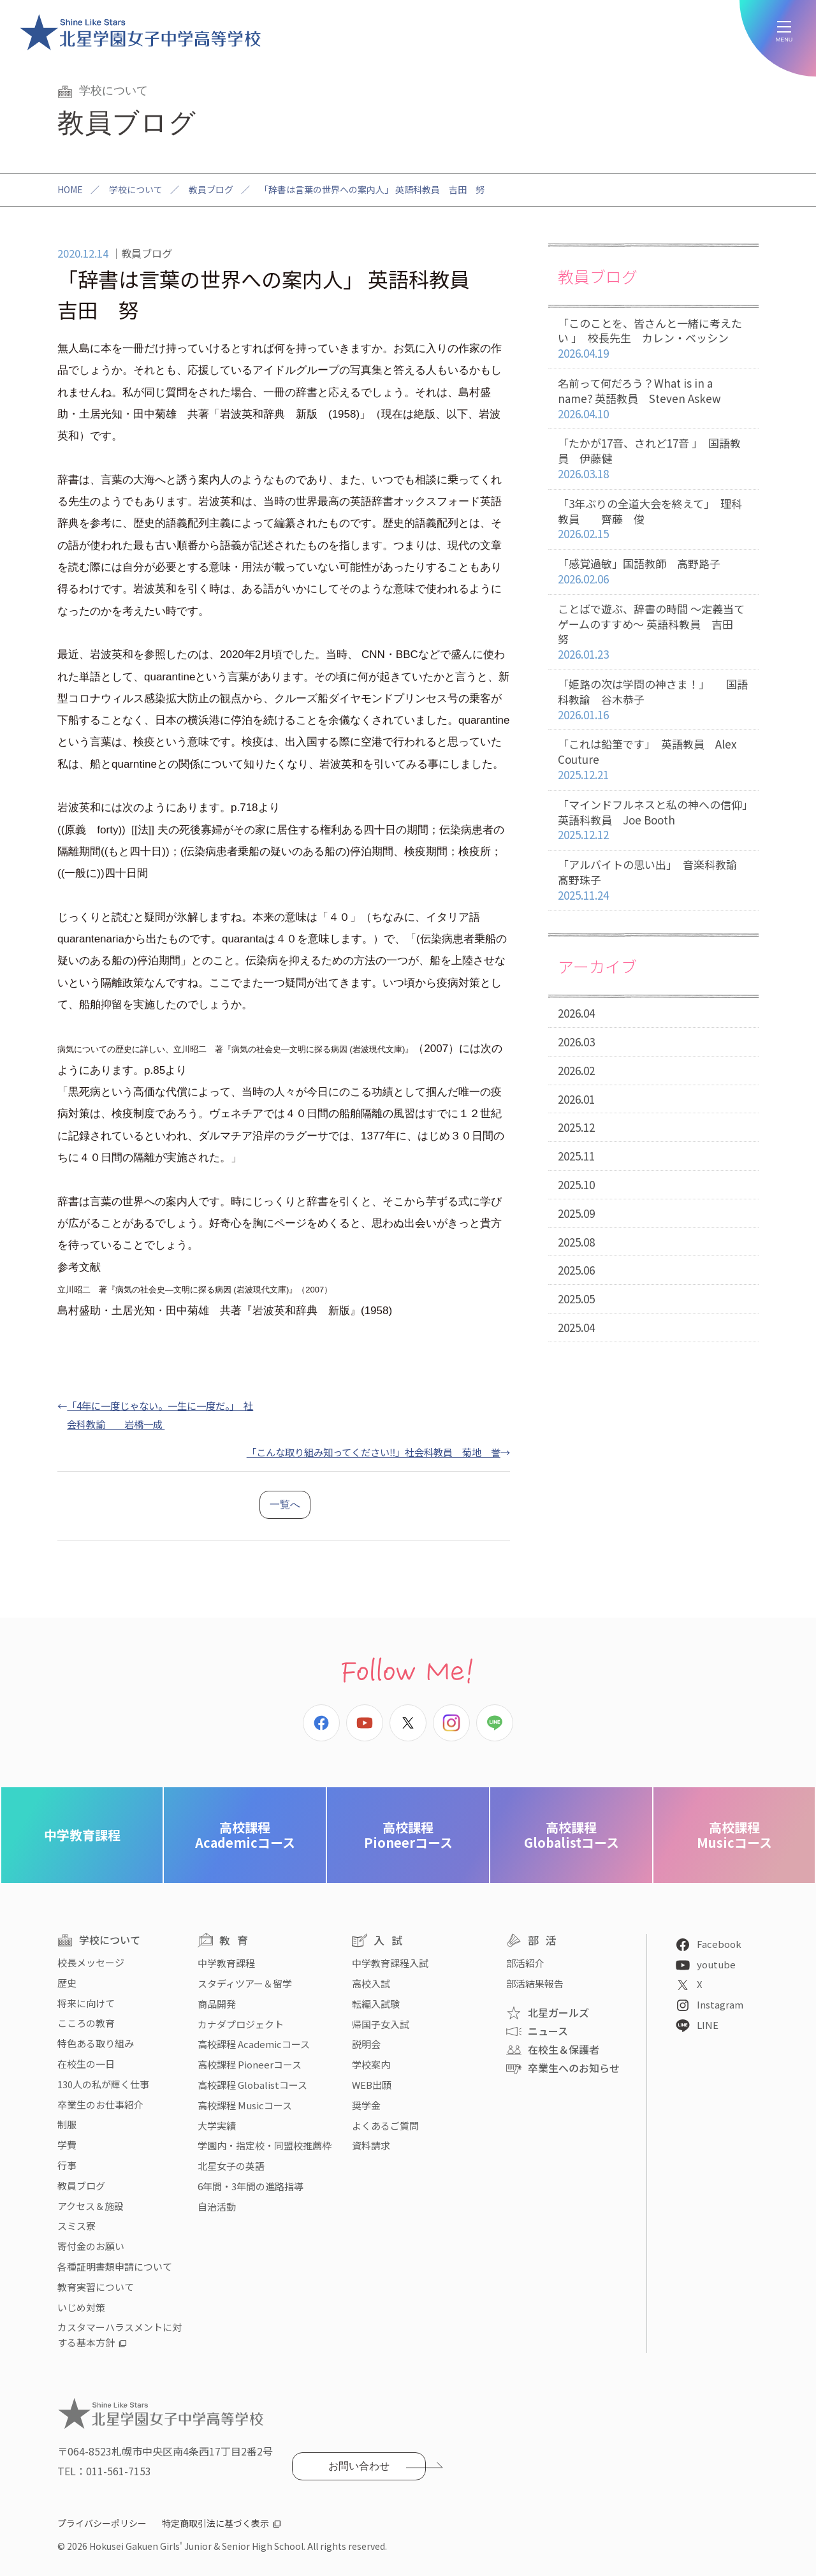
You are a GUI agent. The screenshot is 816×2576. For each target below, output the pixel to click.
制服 (66, 2124)
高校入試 (371, 1983)
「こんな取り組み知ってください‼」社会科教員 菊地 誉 (373, 1452)
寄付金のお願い (90, 2246)
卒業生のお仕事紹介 (100, 2104)
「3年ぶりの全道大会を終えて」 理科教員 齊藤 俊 (653, 519)
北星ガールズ (558, 2012)
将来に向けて (86, 2003)
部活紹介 (525, 1963)
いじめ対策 (81, 2307)
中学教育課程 (82, 1835)
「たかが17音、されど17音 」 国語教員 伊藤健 (653, 458)
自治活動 (217, 2206)
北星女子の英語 (231, 2165)
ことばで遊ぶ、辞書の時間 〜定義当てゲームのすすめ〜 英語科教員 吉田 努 (653, 632)
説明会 (366, 2044)
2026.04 (576, 1013)
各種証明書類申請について (114, 2266)
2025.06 (576, 1270)
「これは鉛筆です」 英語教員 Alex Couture (653, 759)
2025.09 (576, 1213)
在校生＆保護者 (563, 2049)
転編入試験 (376, 2003)
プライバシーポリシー (102, 2523)
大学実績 (217, 2125)
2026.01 (576, 1099)
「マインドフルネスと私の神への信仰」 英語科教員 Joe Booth (658, 820)
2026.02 (576, 1070)
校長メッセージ (90, 1962)
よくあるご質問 (385, 2125)
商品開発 (217, 2003)
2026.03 (576, 1042)
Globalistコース (571, 1835)
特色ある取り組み (95, 2043)
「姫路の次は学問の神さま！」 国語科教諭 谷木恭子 (653, 699)
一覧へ (285, 1504)
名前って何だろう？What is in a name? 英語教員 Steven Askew (653, 398)
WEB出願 (371, 2084)
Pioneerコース (408, 1835)
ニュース (548, 2030)
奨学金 (366, 2105)
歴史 (66, 1982)
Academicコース (245, 1835)
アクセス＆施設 (90, 2206)
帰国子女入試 (380, 2024)
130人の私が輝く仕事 (103, 2084)
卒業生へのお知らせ (574, 2067)
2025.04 (576, 1327)
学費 (66, 2144)
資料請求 (371, 2145)
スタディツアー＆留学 (245, 1983)
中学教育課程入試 (390, 1963)
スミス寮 (76, 2225)
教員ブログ (211, 189)
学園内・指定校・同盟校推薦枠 (265, 2145)
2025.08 (576, 1242)
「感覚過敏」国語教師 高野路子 (653, 571)
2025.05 (576, 1298)
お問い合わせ (359, 2466)
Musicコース (734, 1835)
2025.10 (576, 1184)
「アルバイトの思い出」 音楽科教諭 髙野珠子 (658, 880)
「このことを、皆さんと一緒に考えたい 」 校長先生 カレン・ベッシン (653, 338)
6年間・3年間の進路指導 (250, 2186)
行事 (66, 2165)
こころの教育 (86, 2023)
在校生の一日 (86, 2063)
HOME (70, 189)
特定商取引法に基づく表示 (215, 2523)
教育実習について (95, 2287)
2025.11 (576, 1156)
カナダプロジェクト (241, 2024)
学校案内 (371, 2064)
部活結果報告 (535, 1983)
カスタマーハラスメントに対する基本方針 (119, 2334)
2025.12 (576, 1127)
